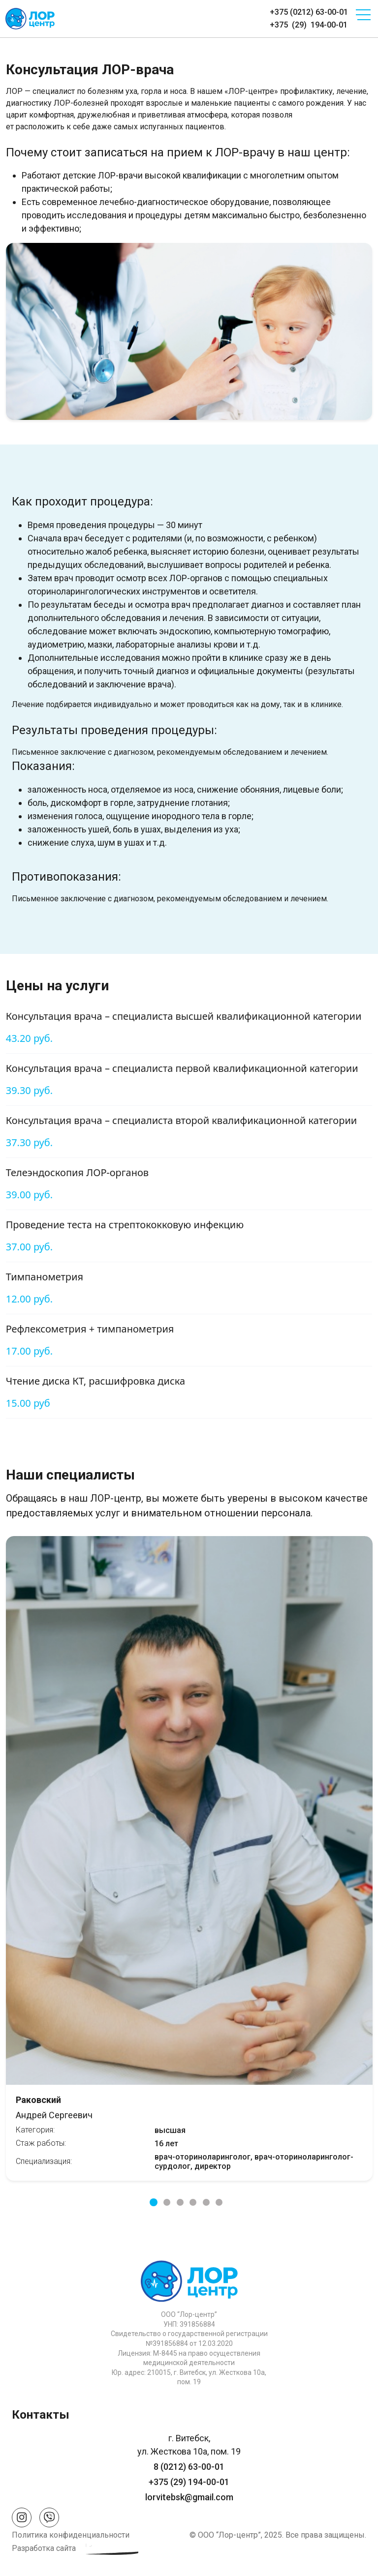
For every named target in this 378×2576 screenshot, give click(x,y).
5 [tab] (206, 2202)
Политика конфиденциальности (70, 2535)
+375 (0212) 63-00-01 (309, 12)
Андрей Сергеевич (189, 2108)
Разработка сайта (44, 2548)
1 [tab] (154, 2202)
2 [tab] (166, 2202)
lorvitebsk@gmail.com (189, 2497)
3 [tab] (180, 2202)
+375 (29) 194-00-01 (308, 25)
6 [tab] (219, 2202)
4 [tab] (192, 2202)
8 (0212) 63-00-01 (189, 2466)
